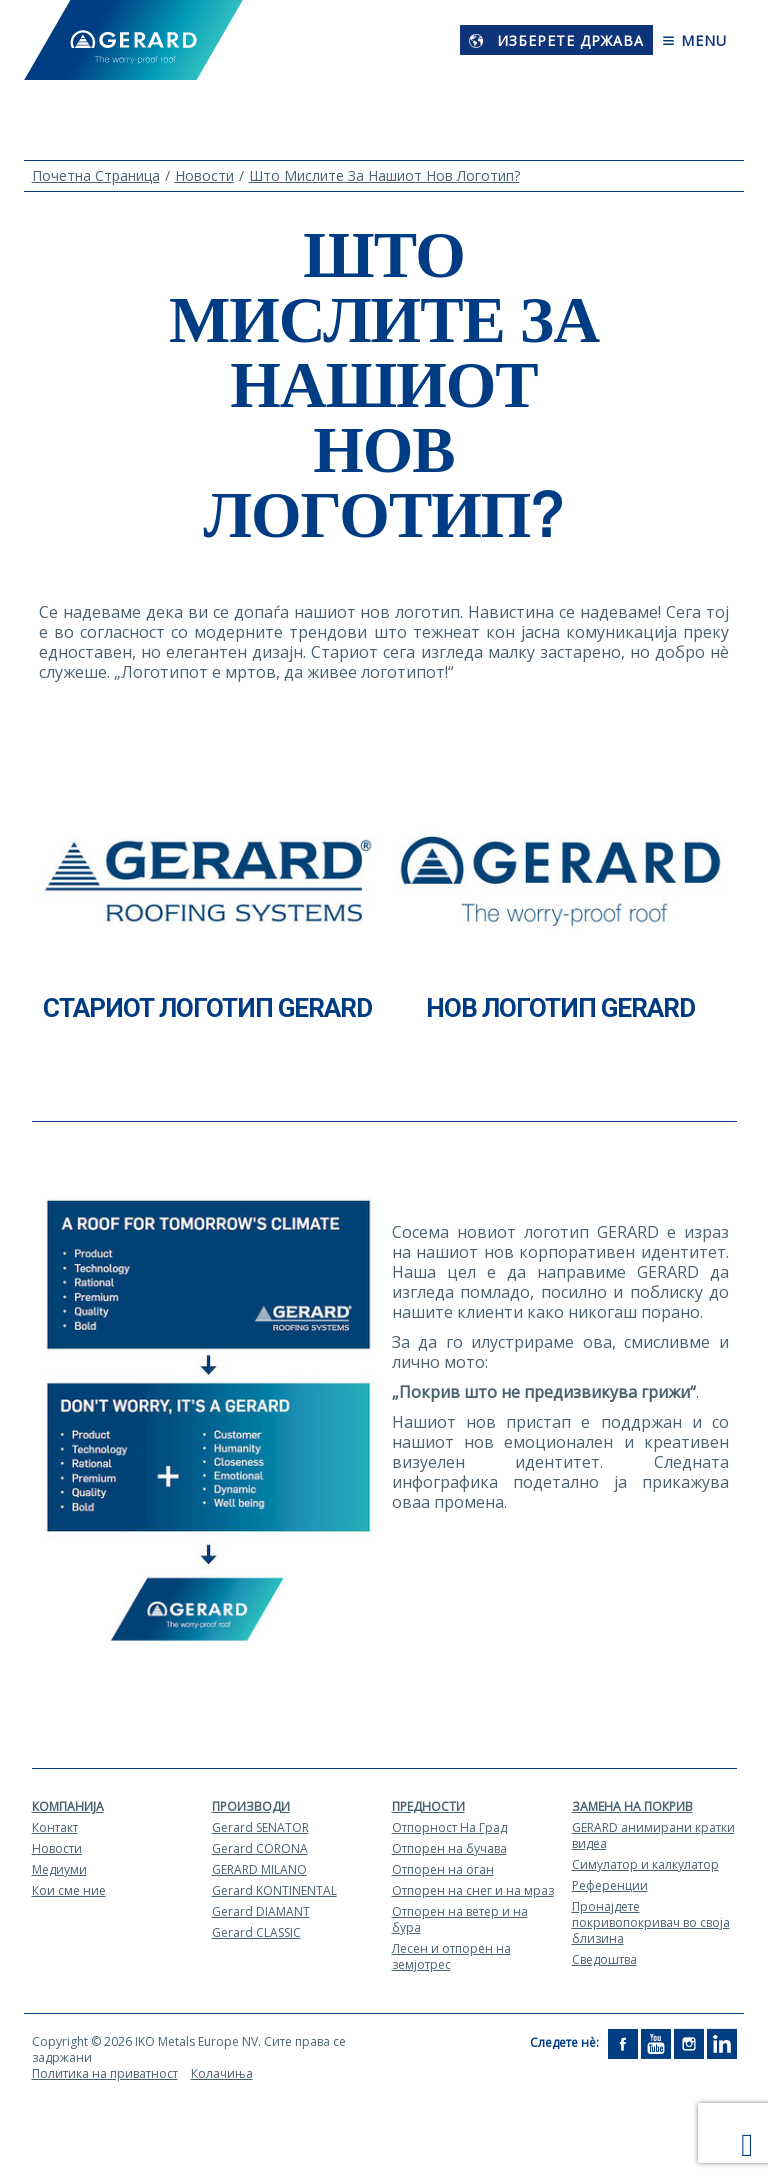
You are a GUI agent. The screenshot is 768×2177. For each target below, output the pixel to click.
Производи (251, 1806)
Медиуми (59, 1869)
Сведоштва (604, 1959)
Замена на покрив (632, 1806)
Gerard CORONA (260, 1848)
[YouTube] (656, 2042)
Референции (610, 1885)
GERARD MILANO (259, 1869)
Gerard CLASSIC (256, 1932)
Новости (57, 1848)
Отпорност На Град (449, 1827)
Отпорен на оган (443, 1869)
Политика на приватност (105, 2073)
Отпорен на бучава (449, 1848)
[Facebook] (623, 2042)
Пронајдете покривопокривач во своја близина (651, 1922)
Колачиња (222, 2073)
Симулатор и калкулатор (645, 1864)
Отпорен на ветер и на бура (460, 1919)
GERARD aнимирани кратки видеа (653, 1835)
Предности (428, 1806)
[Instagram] (689, 2042)
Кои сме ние (69, 1890)
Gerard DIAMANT (261, 1911)
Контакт (55, 1827)
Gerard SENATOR (260, 1827)
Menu (694, 40)
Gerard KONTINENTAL (274, 1890)
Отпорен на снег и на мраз (473, 1890)
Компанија (68, 1806)
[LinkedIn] (722, 2042)
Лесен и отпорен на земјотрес (451, 1956)
